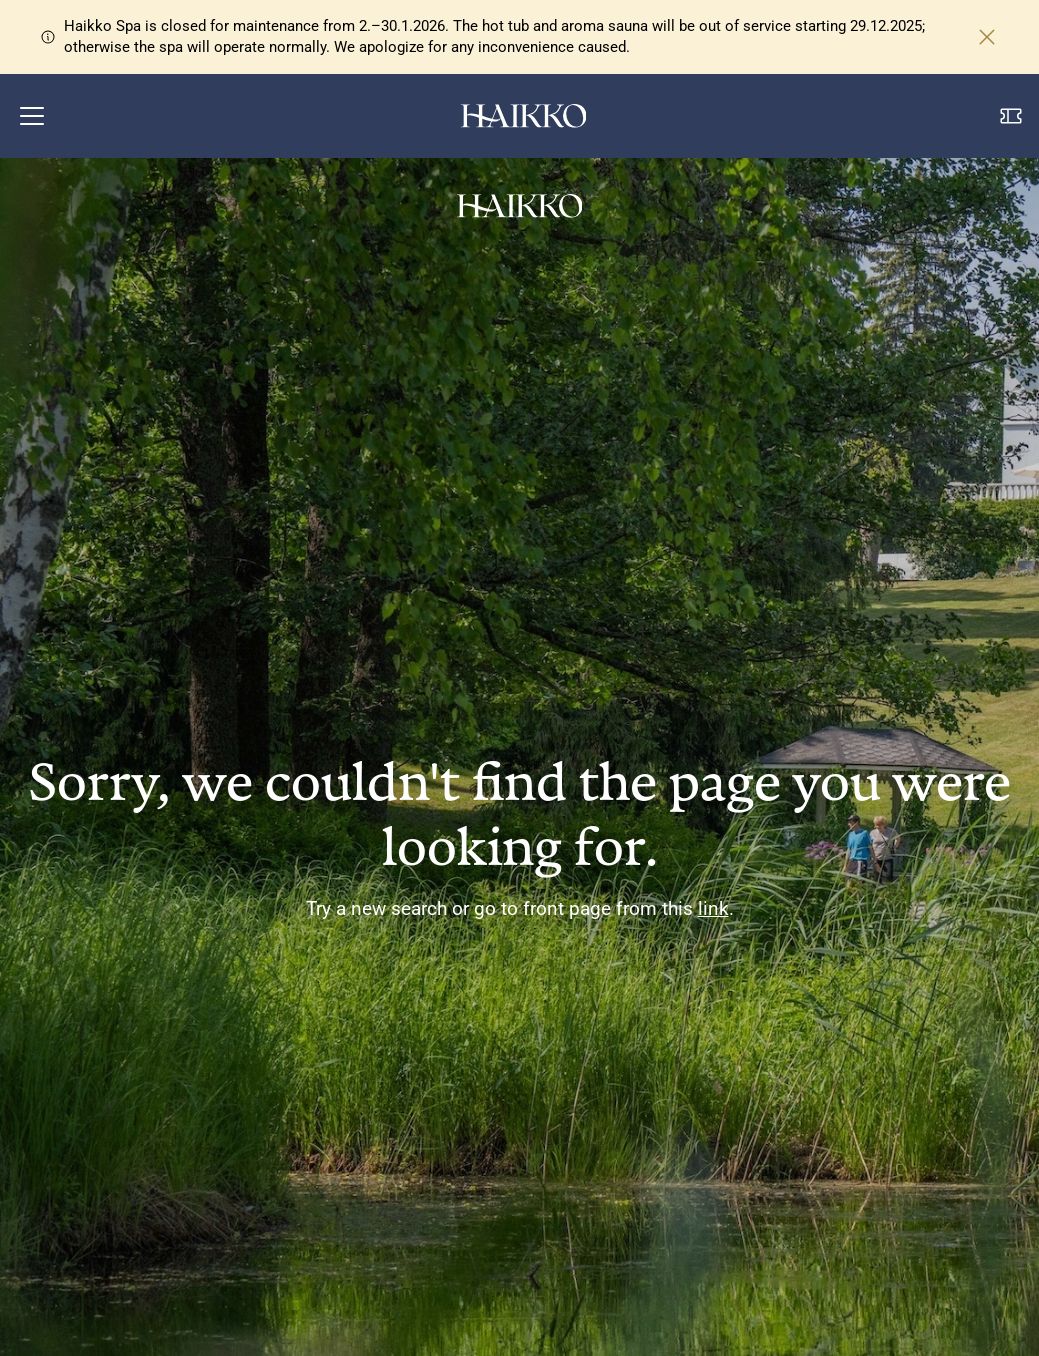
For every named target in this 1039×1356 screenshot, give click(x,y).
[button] (32, 116)
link (713, 908)
